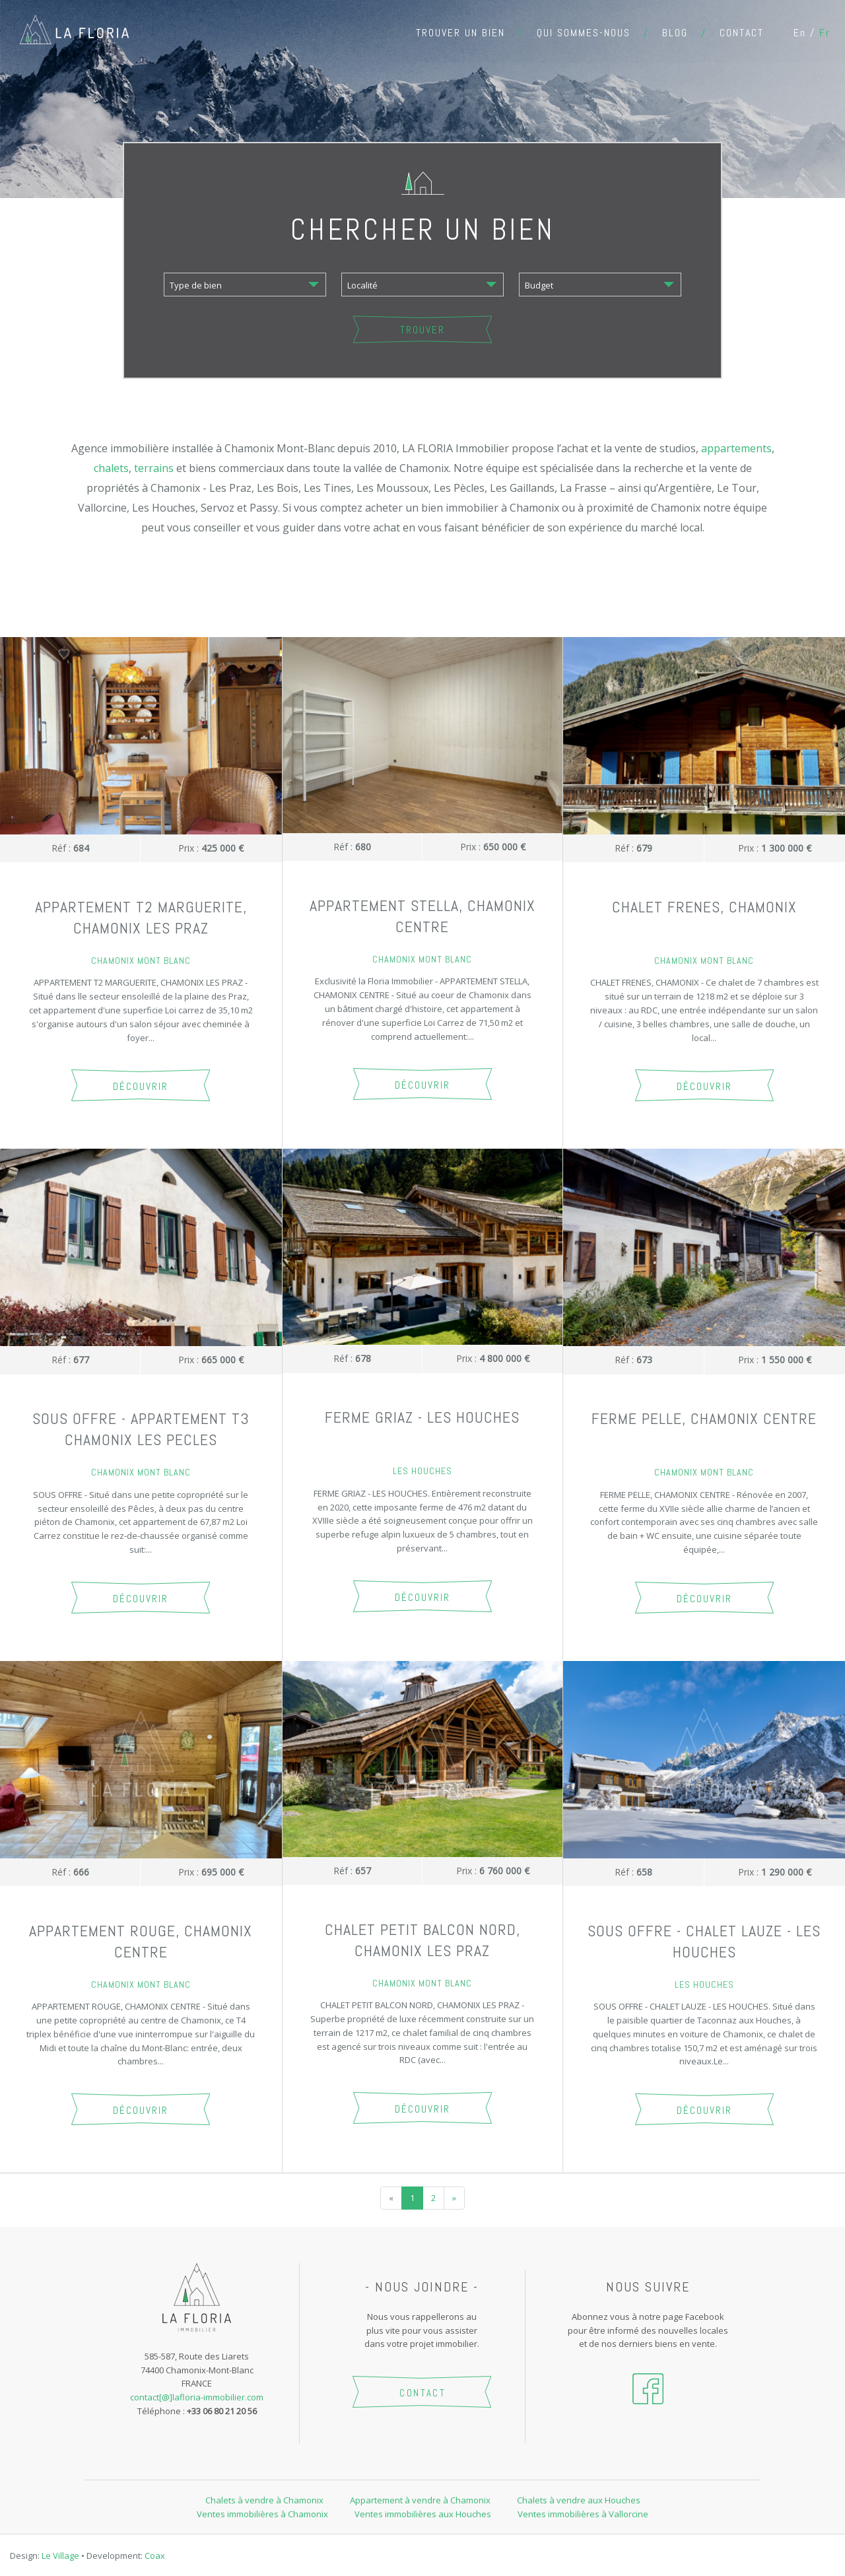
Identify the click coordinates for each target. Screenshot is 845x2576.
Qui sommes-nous (583, 33)
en (800, 33)
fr (824, 33)
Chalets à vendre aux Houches (578, 2500)
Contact (742, 33)
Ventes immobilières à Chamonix (262, 2514)
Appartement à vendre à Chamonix (420, 2500)
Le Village (60, 2555)
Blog (675, 33)
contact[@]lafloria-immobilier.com (196, 2397)
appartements (736, 448)
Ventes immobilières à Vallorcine (583, 2514)
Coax (155, 2555)
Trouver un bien (460, 33)
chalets (111, 468)
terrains (154, 468)
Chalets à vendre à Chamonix (264, 2500)
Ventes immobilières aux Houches (423, 2514)
